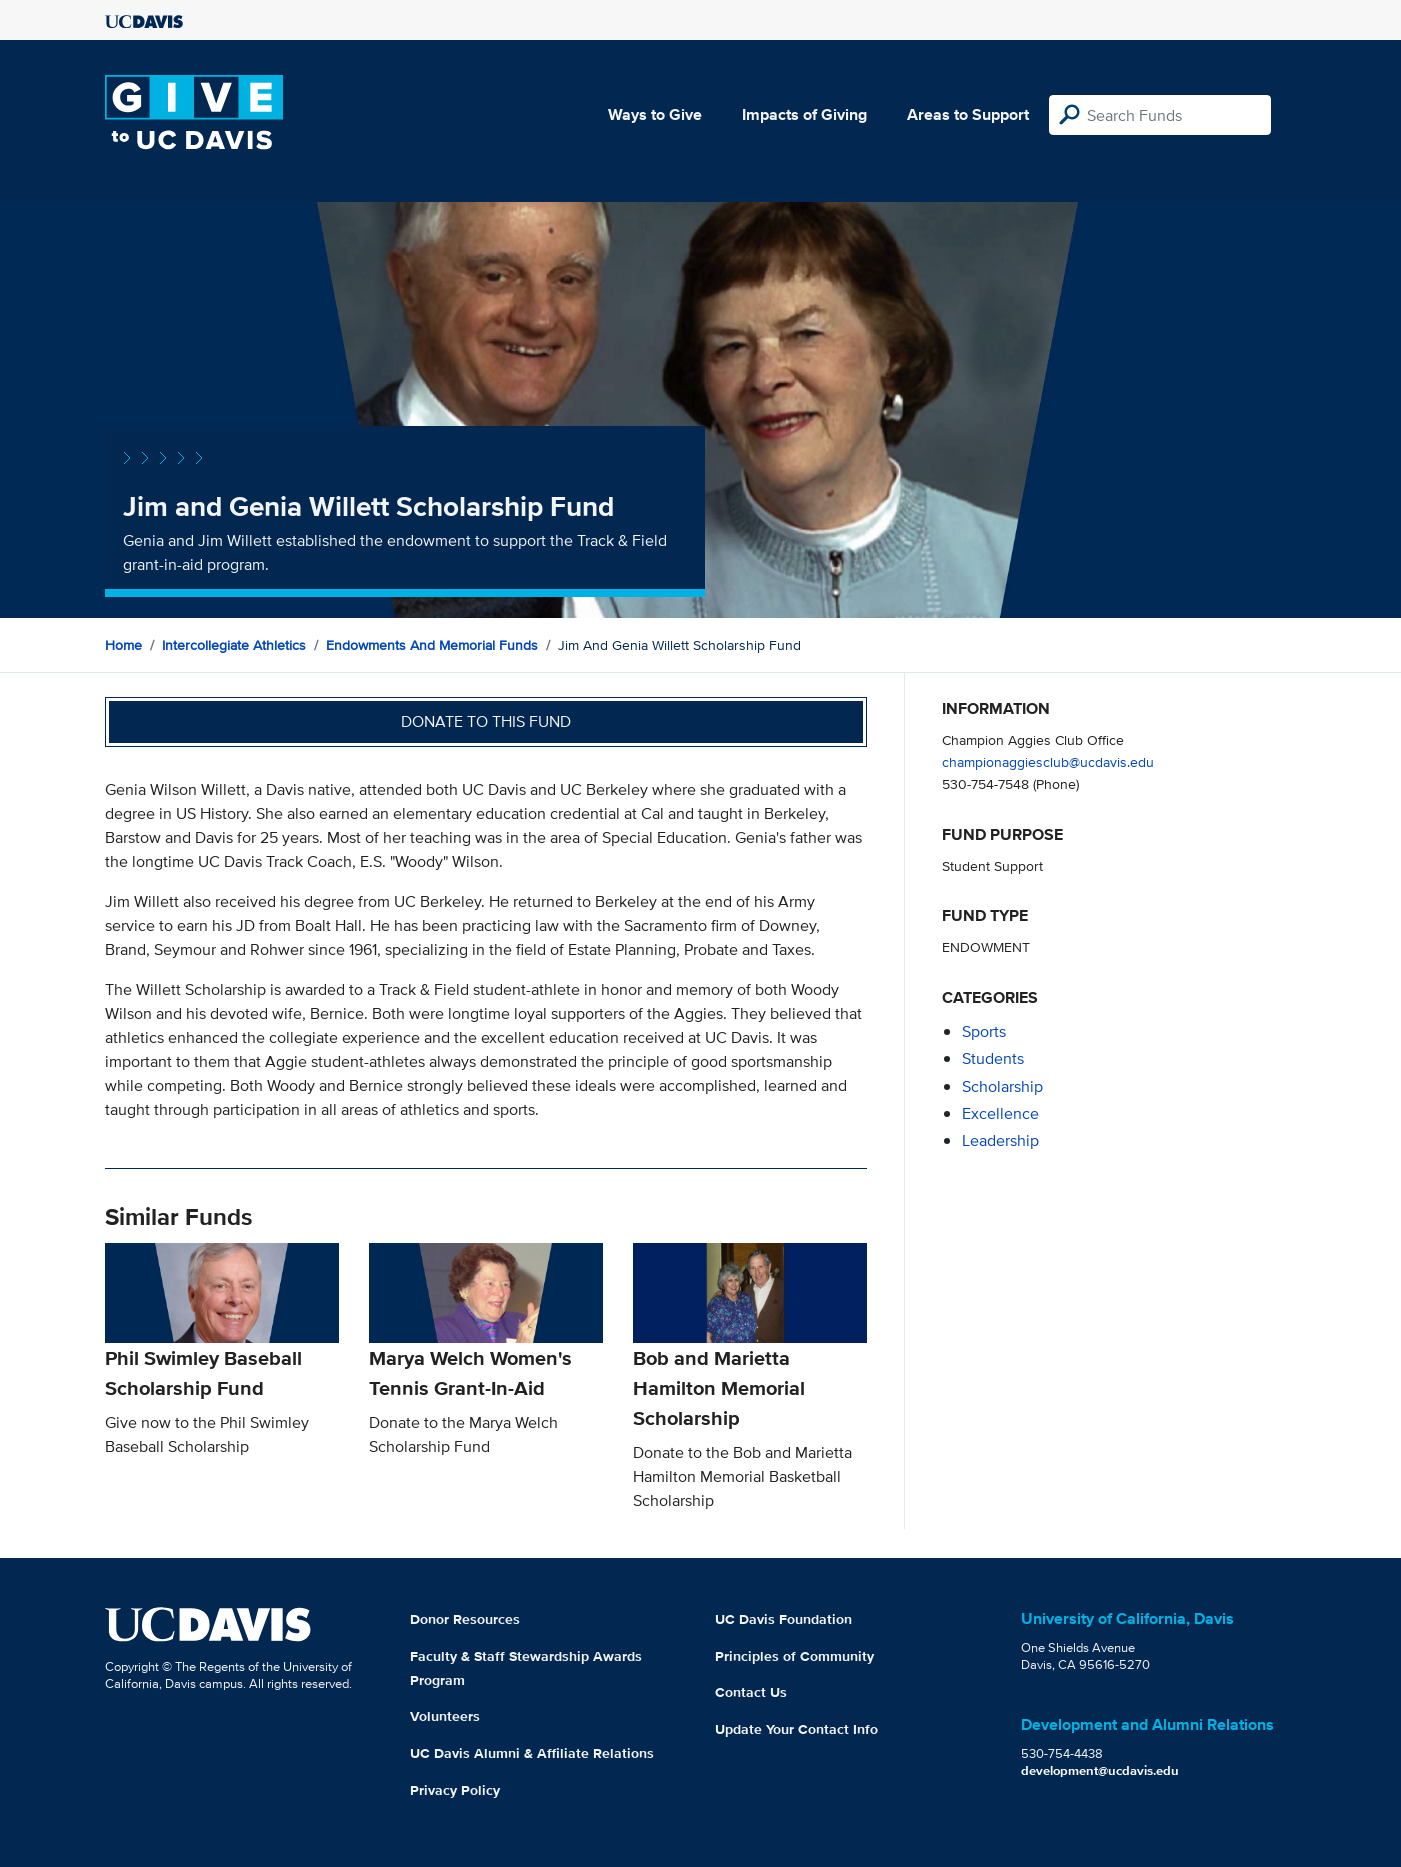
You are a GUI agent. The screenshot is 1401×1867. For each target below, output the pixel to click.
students (993, 1058)
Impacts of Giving (804, 114)
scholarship (1002, 1086)
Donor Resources (465, 1619)
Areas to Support (968, 114)
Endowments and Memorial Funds (432, 645)
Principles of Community (794, 1656)
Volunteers (445, 1716)
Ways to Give (655, 114)
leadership (1000, 1140)
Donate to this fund (486, 721)
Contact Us (751, 1692)
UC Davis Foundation (783, 1619)
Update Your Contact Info (796, 1729)
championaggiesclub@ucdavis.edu (1048, 761)
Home (123, 645)
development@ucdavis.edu (1100, 1770)
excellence (1000, 1113)
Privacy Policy (455, 1790)
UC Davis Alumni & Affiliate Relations (532, 1753)
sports (984, 1031)
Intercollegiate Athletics (234, 645)
